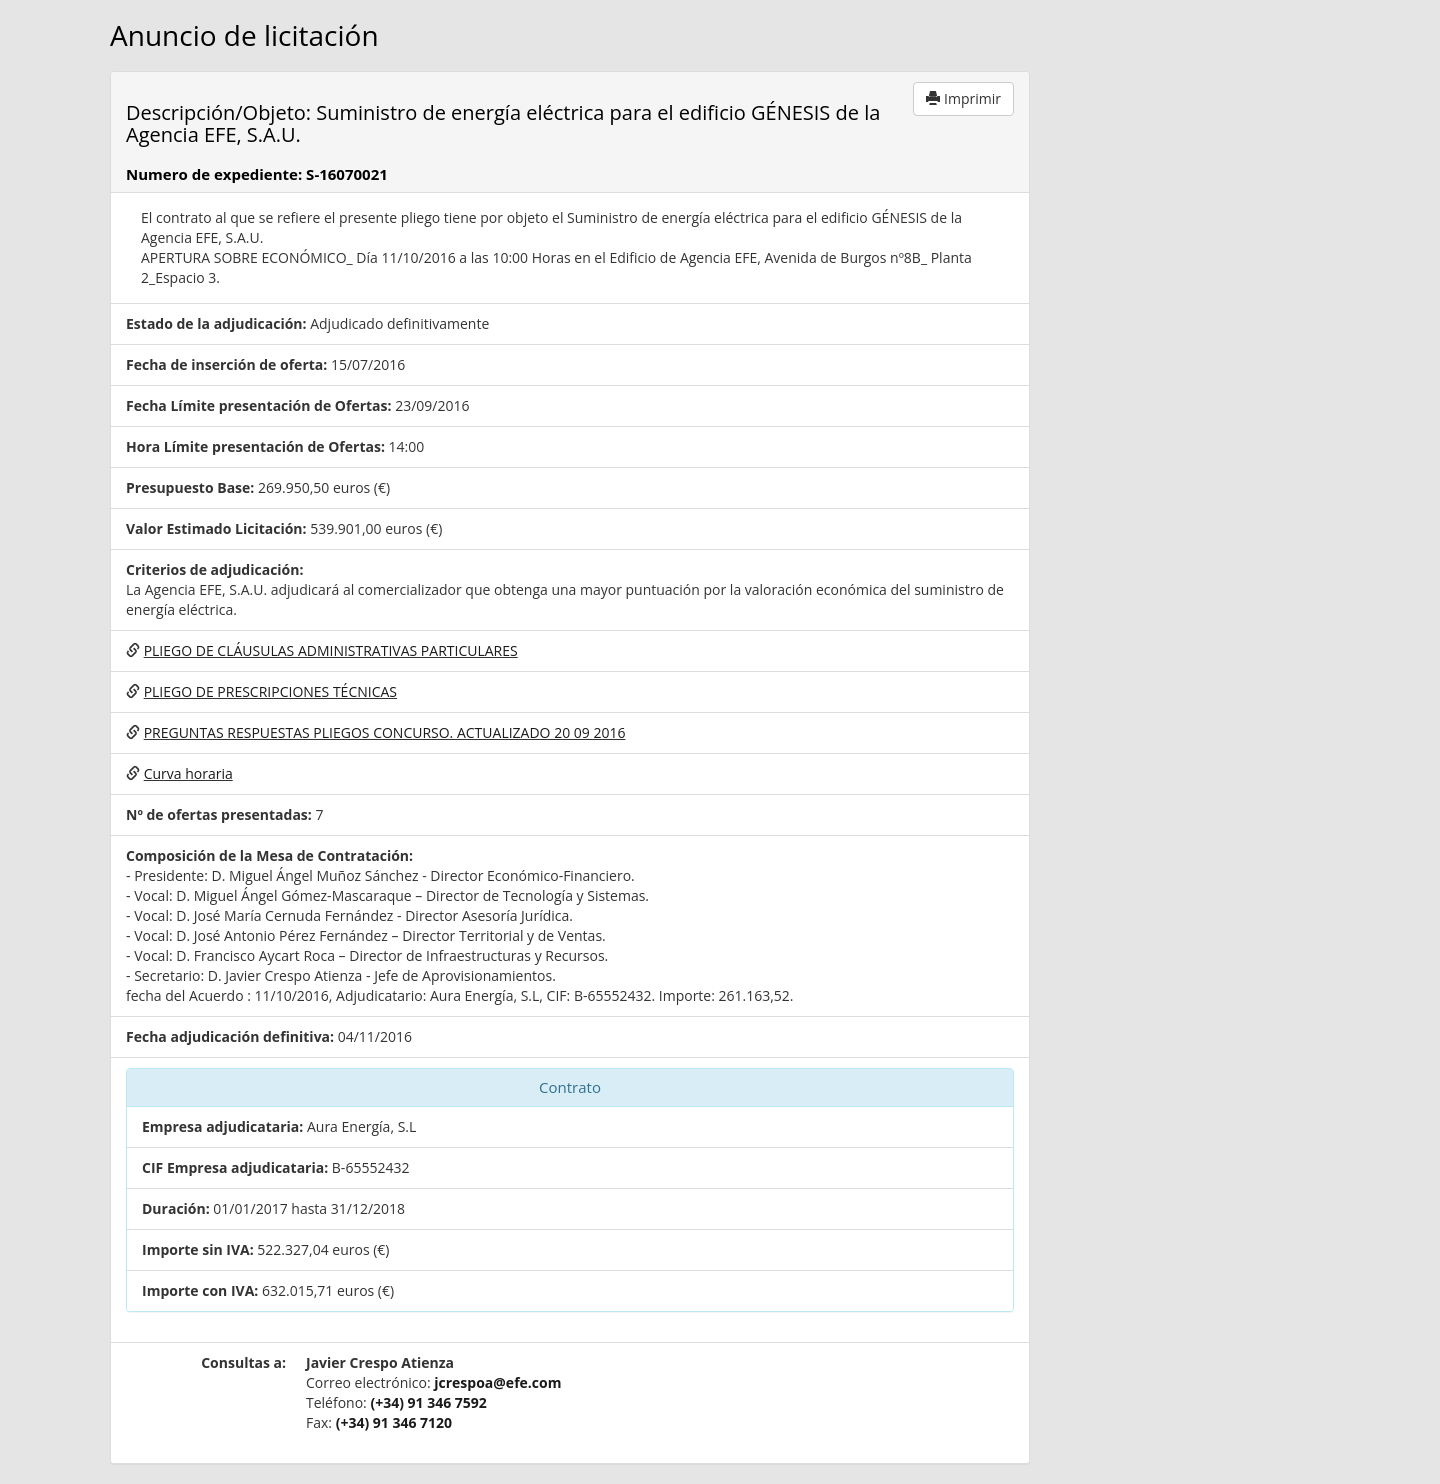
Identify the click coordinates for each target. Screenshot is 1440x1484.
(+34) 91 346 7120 (394, 1422)
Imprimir (963, 98)
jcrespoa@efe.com (497, 1382)
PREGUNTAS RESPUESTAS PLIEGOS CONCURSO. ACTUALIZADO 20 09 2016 (385, 732)
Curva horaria (188, 773)
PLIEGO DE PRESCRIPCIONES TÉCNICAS (270, 691)
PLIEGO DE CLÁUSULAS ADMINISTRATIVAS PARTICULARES (331, 650)
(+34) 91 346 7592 (428, 1402)
